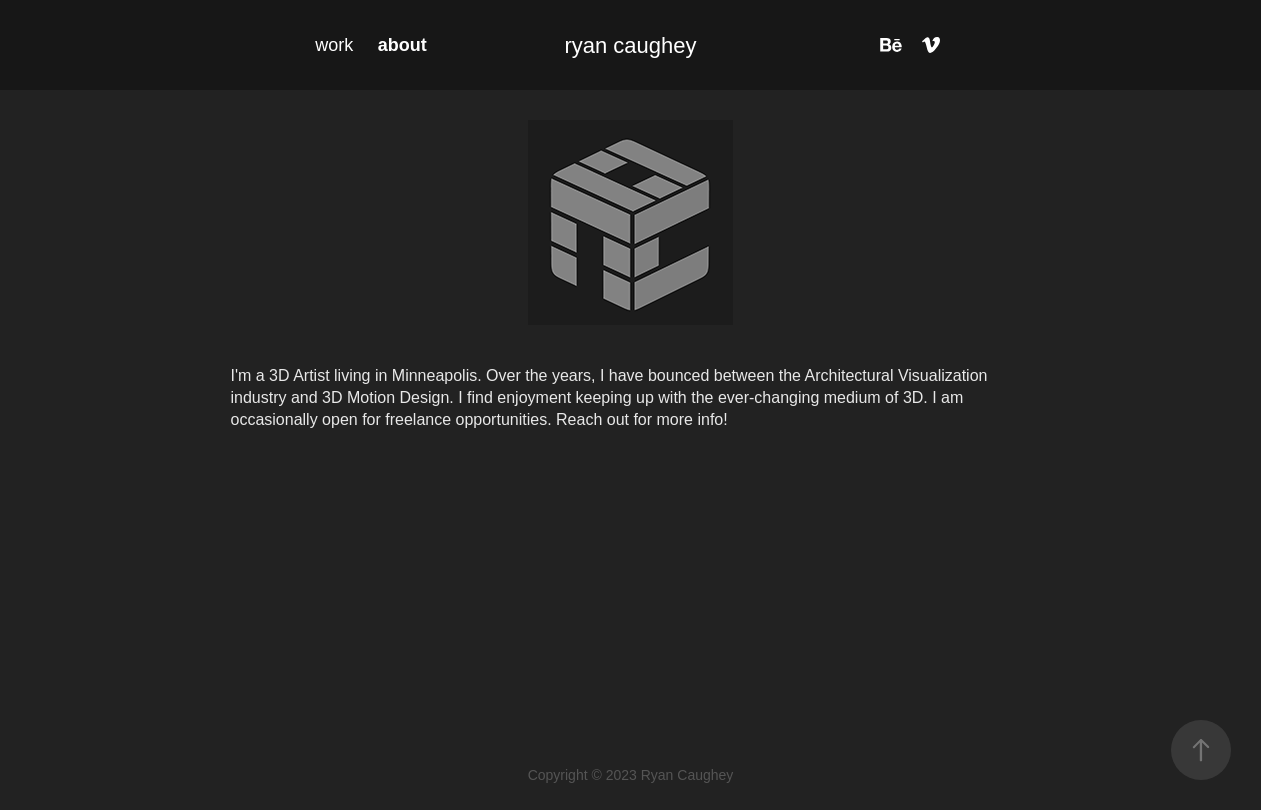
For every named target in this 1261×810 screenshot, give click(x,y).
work (334, 45)
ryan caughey (630, 45)
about (402, 45)
